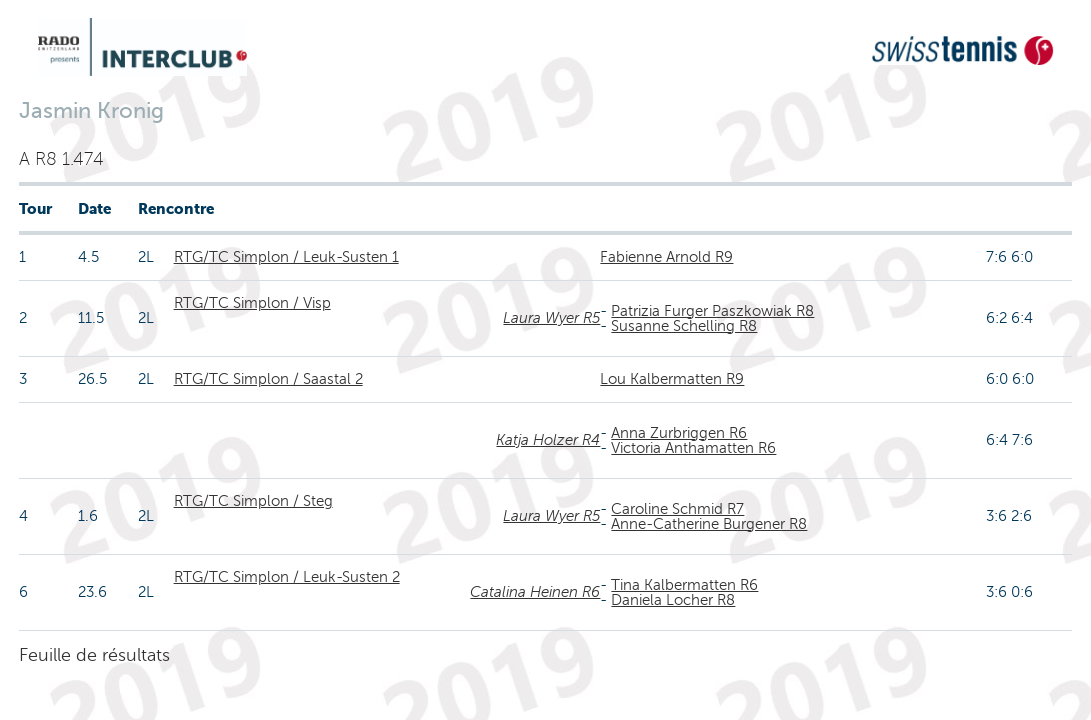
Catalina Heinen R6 (535, 592)
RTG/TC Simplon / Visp (252, 303)
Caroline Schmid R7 (677, 509)
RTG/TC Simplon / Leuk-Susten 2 (287, 577)
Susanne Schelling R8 (684, 326)
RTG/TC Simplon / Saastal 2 (268, 379)
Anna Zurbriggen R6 (679, 433)
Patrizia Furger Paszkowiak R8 (712, 311)
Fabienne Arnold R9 (666, 257)
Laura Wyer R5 (551, 318)
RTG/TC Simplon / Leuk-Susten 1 (286, 257)
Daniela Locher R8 (673, 600)
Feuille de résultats (94, 655)
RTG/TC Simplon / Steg (253, 501)
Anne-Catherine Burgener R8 (709, 524)
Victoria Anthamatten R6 (693, 448)
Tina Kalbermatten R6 (684, 585)
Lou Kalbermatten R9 (672, 379)
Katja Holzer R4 (548, 440)
